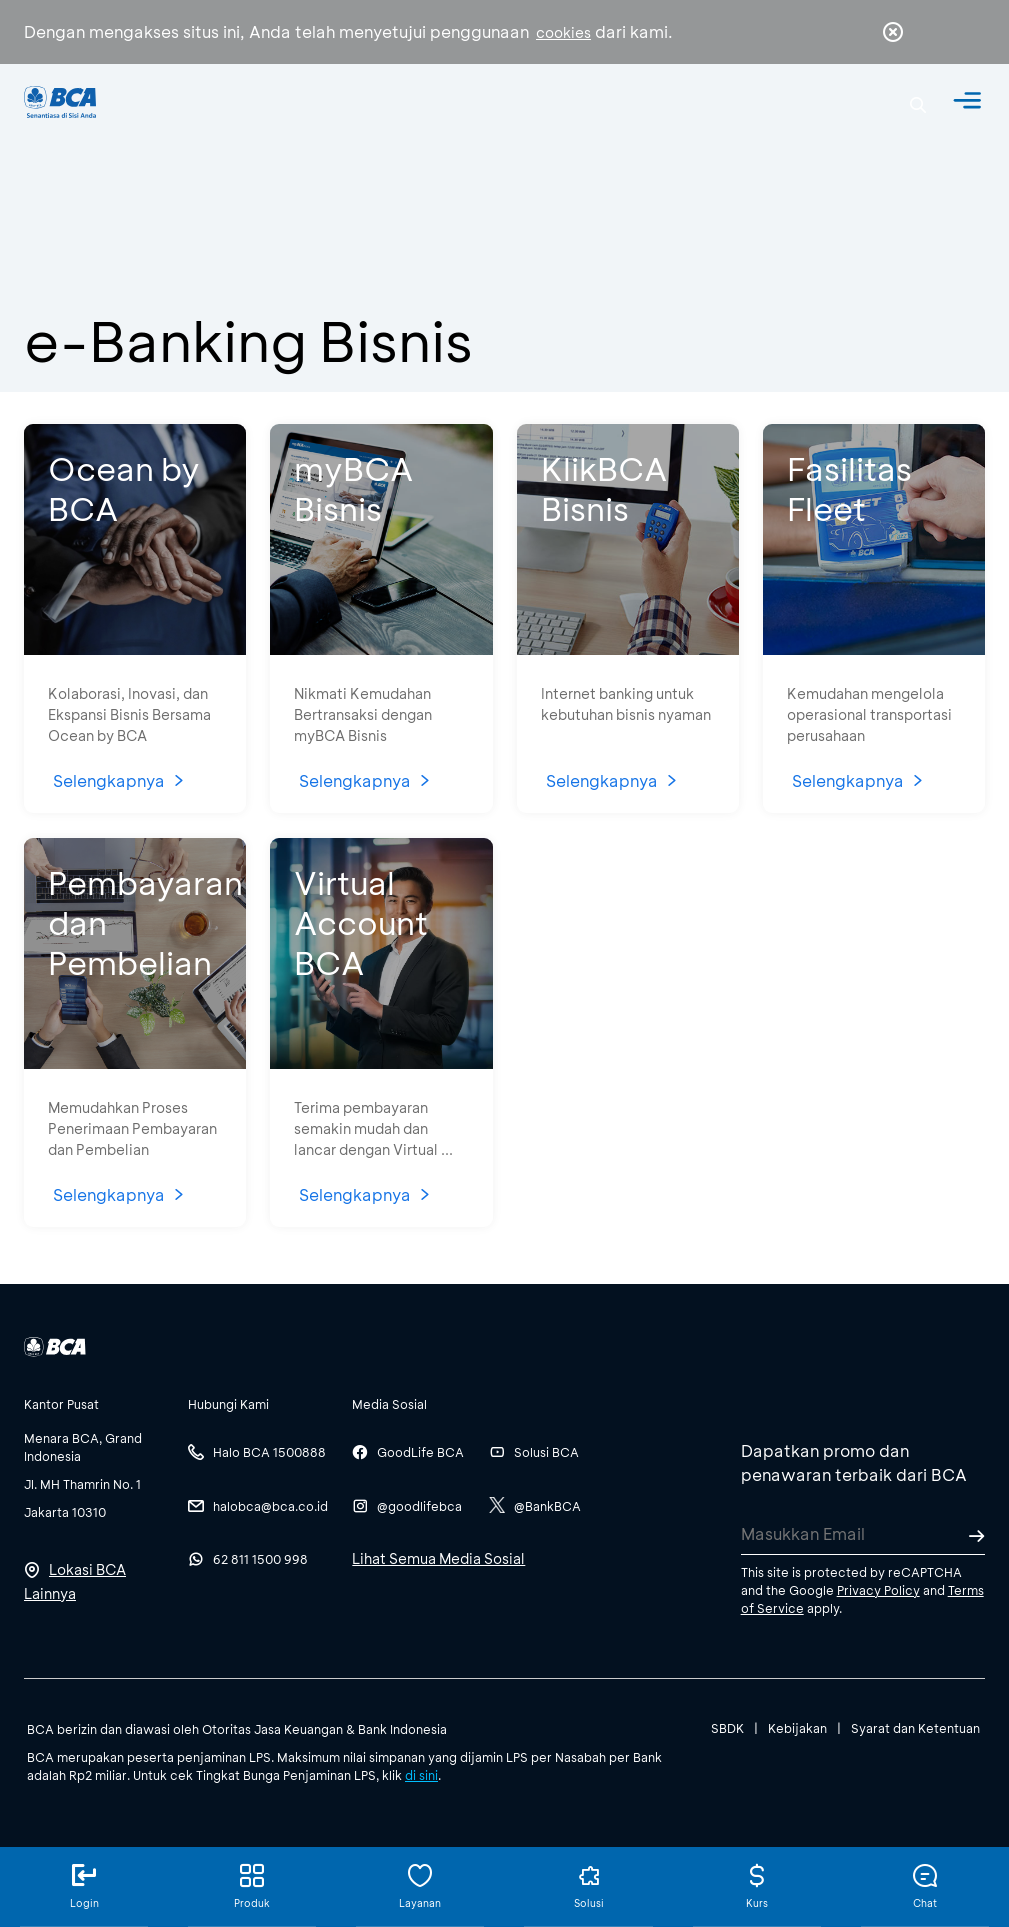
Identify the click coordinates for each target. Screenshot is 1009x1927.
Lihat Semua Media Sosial (438, 1558)
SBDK (727, 1728)
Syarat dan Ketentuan (915, 1728)
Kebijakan (797, 1728)
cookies (563, 32)
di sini (421, 1775)
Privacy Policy (878, 1590)
